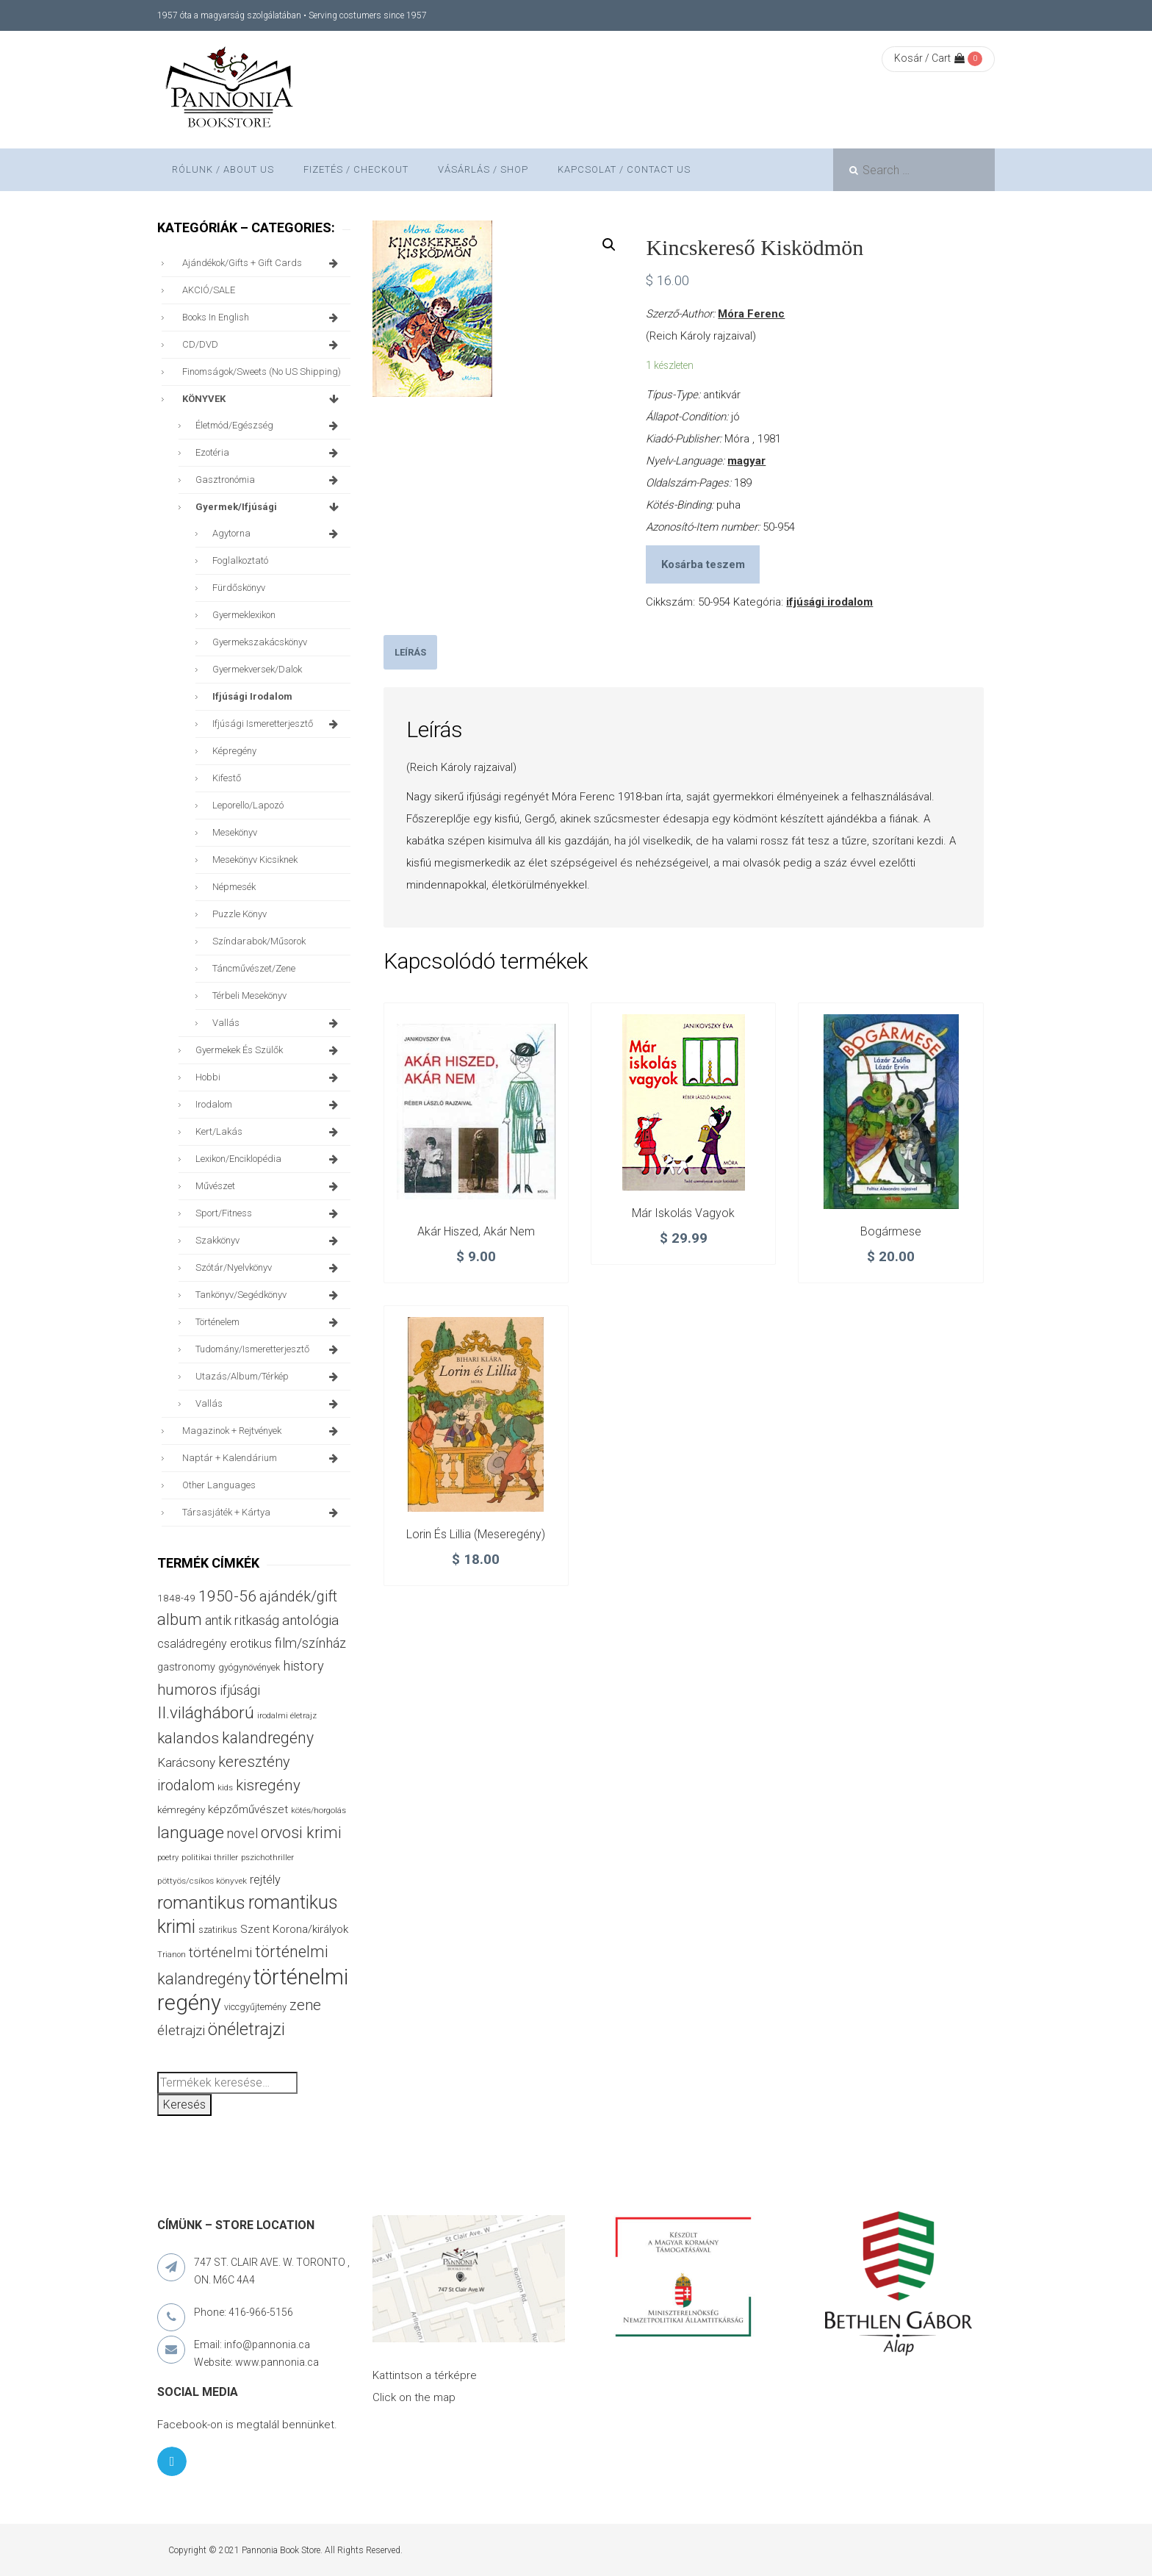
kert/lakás (269, 1132)
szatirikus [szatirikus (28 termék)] (217, 1930)
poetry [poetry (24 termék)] (168, 1857)
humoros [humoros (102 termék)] (187, 1689)
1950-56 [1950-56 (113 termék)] (227, 1596)
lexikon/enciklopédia (269, 1159)
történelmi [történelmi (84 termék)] (220, 1952)
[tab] (410, 652)
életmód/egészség (269, 425)
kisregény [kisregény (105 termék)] (268, 1785)
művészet (269, 1186)
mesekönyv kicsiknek (255, 859)
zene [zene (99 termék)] (305, 2005)
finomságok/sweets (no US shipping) (261, 371)
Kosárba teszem (703, 564)
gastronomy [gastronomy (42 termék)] (186, 1667)
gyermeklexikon (244, 614)
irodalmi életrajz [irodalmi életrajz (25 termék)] (287, 1716)
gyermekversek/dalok (257, 669)
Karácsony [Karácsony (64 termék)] (186, 1762)
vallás (277, 1023)
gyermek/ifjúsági (269, 507)
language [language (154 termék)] (190, 1833)
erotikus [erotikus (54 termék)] (251, 1644)
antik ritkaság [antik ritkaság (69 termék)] (242, 1620)
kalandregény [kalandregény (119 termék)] (268, 1738)
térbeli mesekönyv (249, 995)
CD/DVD (262, 345)
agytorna (277, 533)
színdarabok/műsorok (259, 941)
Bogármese (890, 1231)
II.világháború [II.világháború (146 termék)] (205, 1713)
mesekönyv (234, 832)
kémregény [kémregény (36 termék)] (181, 1809)
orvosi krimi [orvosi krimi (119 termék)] (301, 1832)
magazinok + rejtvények (262, 1431)
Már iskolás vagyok (683, 1213)
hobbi (269, 1077)
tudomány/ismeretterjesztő (269, 1349)
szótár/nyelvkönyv (269, 1268)
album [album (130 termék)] (179, 1619)
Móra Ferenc (751, 313)
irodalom (269, 1105)
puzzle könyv (239, 913)
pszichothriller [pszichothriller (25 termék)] (267, 1857)
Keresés (184, 2105)
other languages (219, 1484)
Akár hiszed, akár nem (476, 1231)
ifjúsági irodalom (829, 602)
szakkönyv (269, 1240)
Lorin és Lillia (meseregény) (475, 1534)
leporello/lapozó (248, 805)
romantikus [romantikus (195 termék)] (201, 1902)
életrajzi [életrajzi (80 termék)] (181, 2031)
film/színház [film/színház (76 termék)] (310, 1643)
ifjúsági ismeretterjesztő (277, 724)
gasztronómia (269, 480)
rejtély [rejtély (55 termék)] (265, 1880)
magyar (746, 460)
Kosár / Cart (929, 58)
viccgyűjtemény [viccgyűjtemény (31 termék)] (255, 2006)
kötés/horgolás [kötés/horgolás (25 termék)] (318, 1810)
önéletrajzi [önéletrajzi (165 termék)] (246, 2029)
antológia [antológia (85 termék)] (310, 1620)
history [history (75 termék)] (303, 1665)
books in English (262, 317)
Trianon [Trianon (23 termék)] (171, 1954)
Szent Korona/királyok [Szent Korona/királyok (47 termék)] (294, 1929)
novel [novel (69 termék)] (242, 1833)
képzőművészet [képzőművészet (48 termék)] (248, 1809)
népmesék (234, 886)
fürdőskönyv (238, 587)
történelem (269, 1322)
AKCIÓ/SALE (208, 289)
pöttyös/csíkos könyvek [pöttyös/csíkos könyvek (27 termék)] (202, 1881)
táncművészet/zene (253, 968)
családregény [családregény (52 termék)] (192, 1644)
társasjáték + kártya (262, 1512)
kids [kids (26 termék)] (225, 1787)
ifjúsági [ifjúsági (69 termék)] (240, 1690)
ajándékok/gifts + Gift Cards (262, 263)
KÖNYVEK (262, 399)
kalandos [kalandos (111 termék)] (188, 1738)
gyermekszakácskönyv (259, 641)
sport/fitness (269, 1213)
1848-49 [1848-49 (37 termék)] (176, 1598)
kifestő (226, 777)
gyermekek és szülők (269, 1050)
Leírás (410, 652)
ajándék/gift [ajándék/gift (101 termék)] (298, 1596)
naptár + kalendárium (262, 1458)
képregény (234, 750)
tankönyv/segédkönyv (269, 1295)
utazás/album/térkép (269, 1376)
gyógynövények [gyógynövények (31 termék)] (249, 1667)
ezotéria (269, 453)
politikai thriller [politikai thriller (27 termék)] (209, 1857)
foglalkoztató (240, 560)
